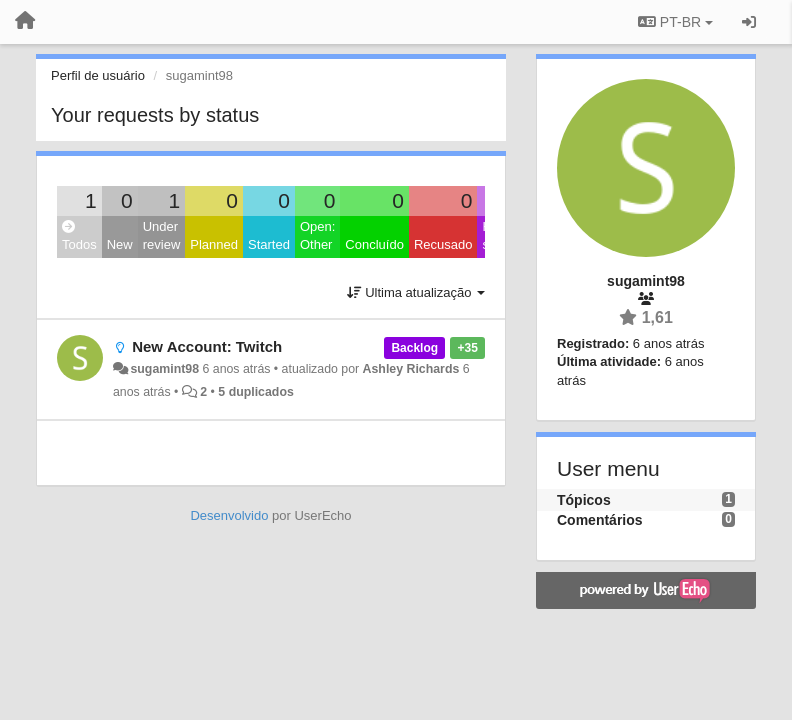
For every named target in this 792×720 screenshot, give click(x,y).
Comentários (600, 520)
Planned (214, 244)
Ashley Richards (411, 369)
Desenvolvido (229, 515)
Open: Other (317, 236)
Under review (162, 236)
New (120, 244)
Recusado (443, 244)
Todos (79, 236)
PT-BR (675, 22)
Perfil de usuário (98, 75)
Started (269, 244)
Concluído (374, 244)
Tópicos (584, 500)
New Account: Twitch (207, 346)
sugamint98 (164, 369)
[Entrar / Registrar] (749, 22)
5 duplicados (255, 392)
